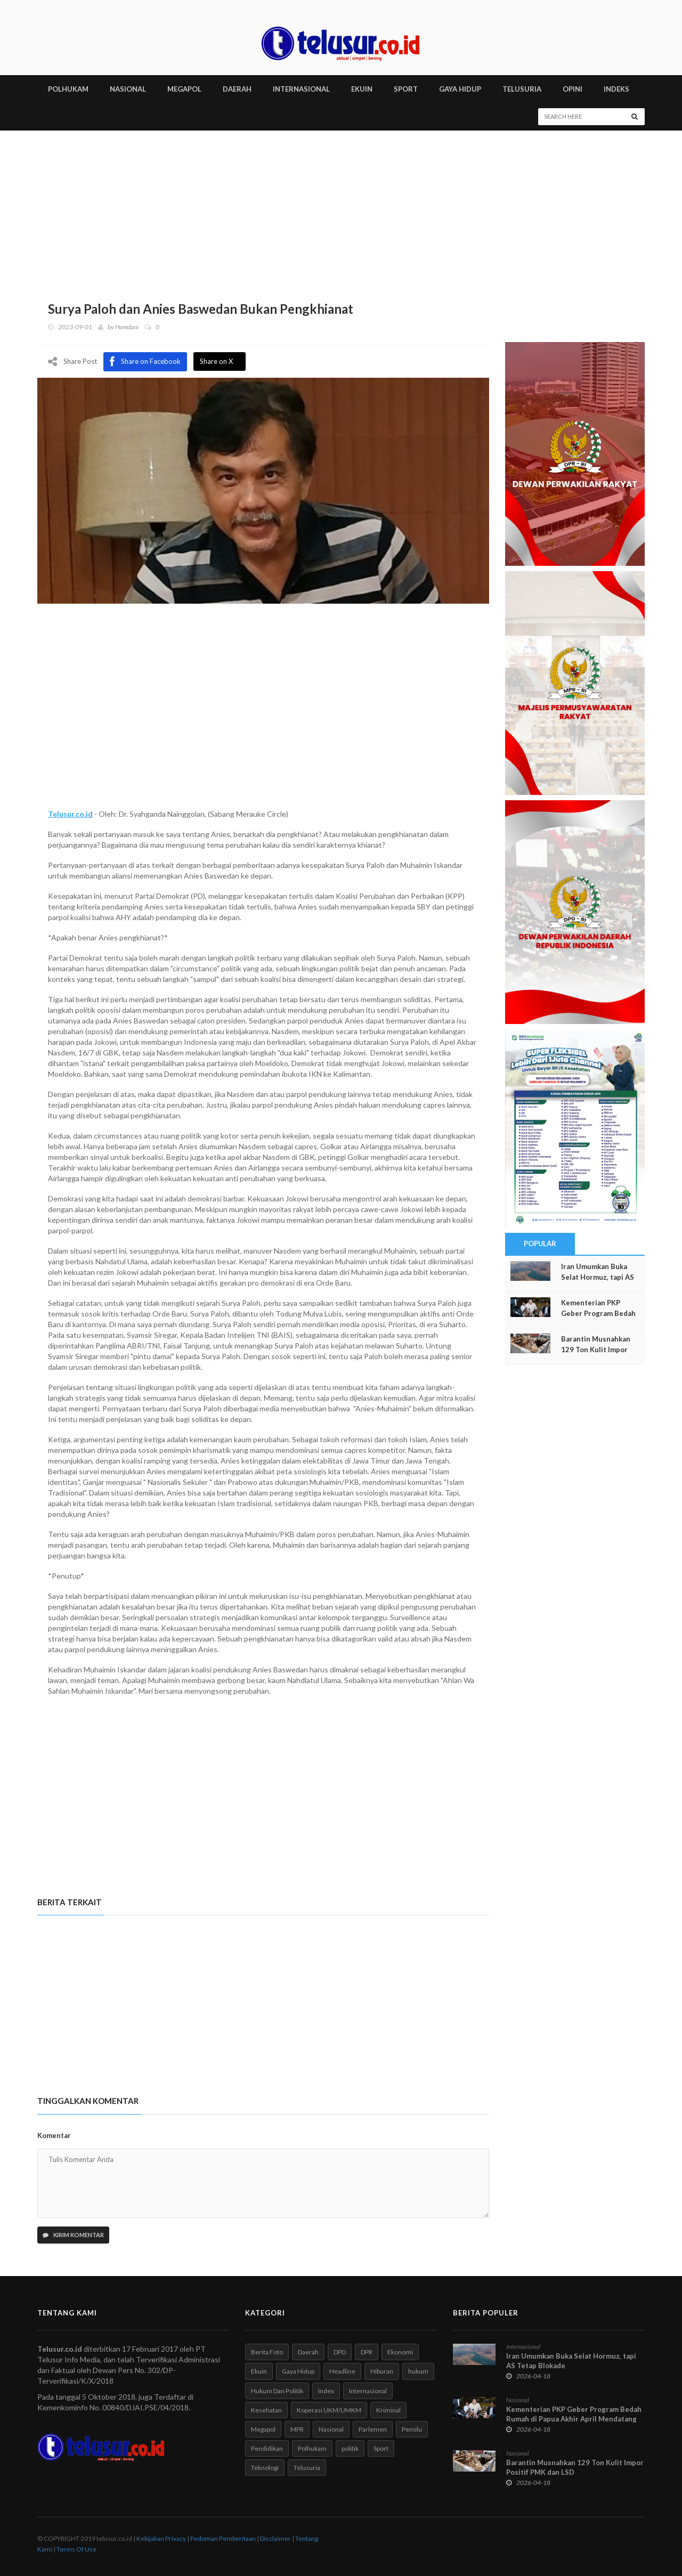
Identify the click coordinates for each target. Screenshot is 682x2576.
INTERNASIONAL (301, 89)
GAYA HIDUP (460, 89)
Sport (381, 2448)
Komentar (54, 2135)
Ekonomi (400, 2352)
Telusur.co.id (70, 813)
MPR (297, 2429)
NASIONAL (128, 89)
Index (326, 2390)
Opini (572, 89)
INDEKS (616, 89)
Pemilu (412, 2429)
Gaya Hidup (298, 2371)
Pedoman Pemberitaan (223, 2538)
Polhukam (312, 2448)
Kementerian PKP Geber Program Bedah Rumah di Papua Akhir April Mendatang (574, 2414)
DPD (340, 2352)
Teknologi (265, 2468)
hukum (418, 2371)
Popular (539, 1243)
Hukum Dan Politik (277, 2390)
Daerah (308, 2352)
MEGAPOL (184, 89)
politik (350, 2448)
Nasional (331, 2429)
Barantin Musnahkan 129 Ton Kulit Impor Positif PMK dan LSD (595, 1349)
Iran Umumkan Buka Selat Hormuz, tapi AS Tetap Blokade (597, 1277)
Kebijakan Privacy (161, 2538)
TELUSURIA (521, 89)
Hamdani (127, 327)
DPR (366, 2352)
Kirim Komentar (73, 2234)
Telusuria (307, 2468)
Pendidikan (267, 2448)
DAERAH (237, 89)
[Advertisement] (341, 210)
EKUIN (361, 89)
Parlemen (373, 2429)
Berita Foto (267, 2352)
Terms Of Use (76, 2549)
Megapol (263, 2429)
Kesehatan (266, 2410)
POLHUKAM (68, 89)
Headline (342, 2371)
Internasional (368, 2390)
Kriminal (388, 2410)
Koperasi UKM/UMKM (329, 2410)
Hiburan (381, 2371)
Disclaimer (275, 2538)
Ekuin (259, 2371)
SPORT (406, 89)
